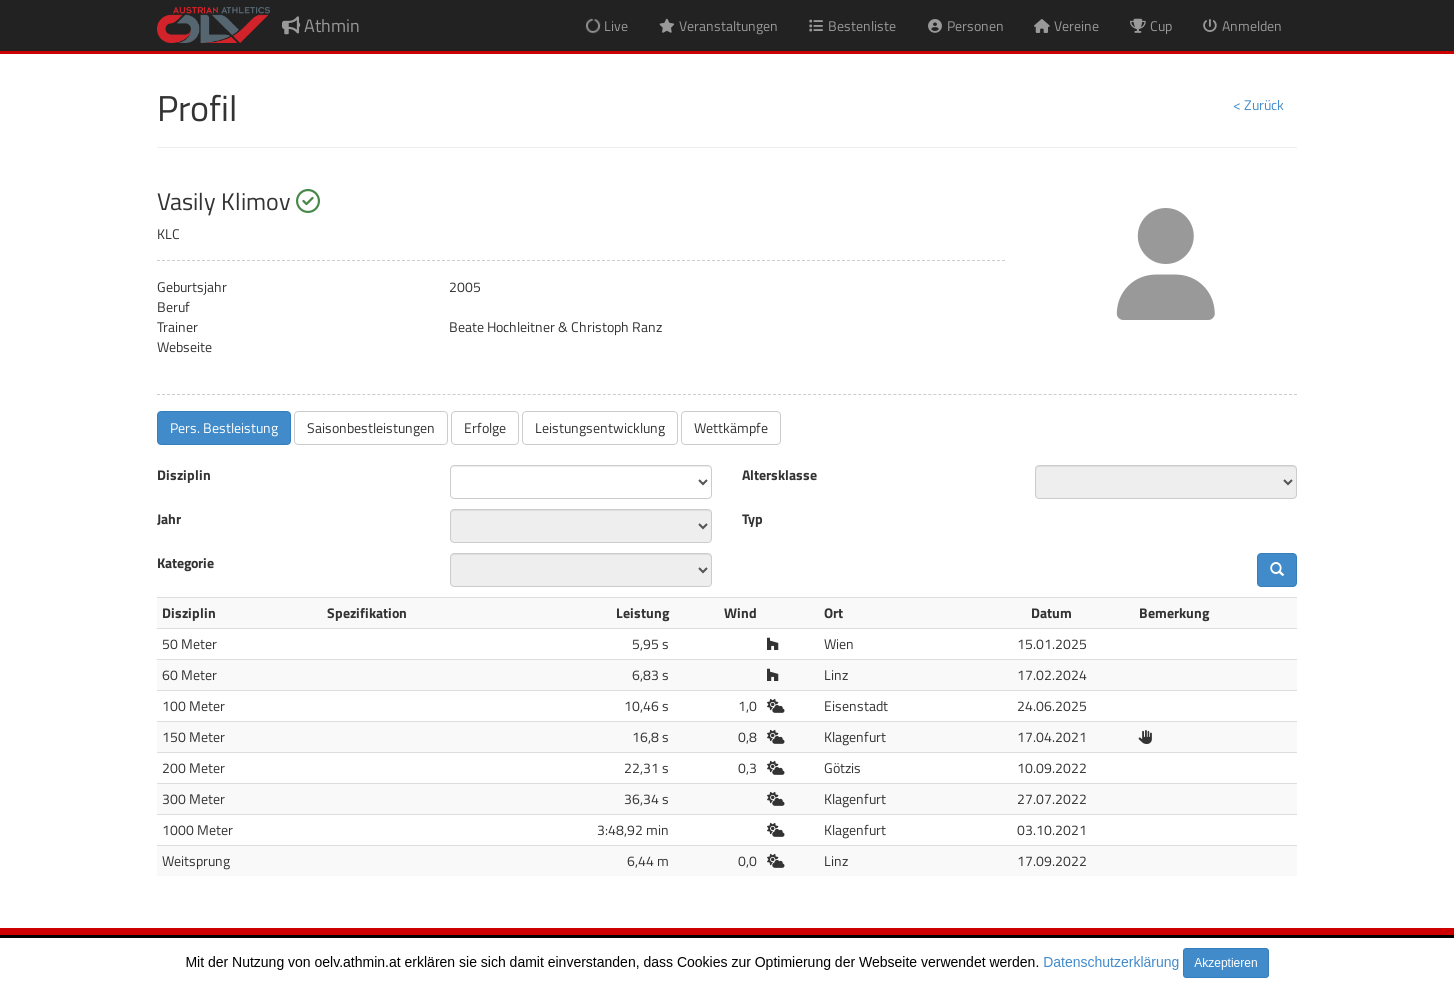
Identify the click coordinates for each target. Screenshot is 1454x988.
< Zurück (1258, 104)
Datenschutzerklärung (1111, 962)
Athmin (321, 25)
